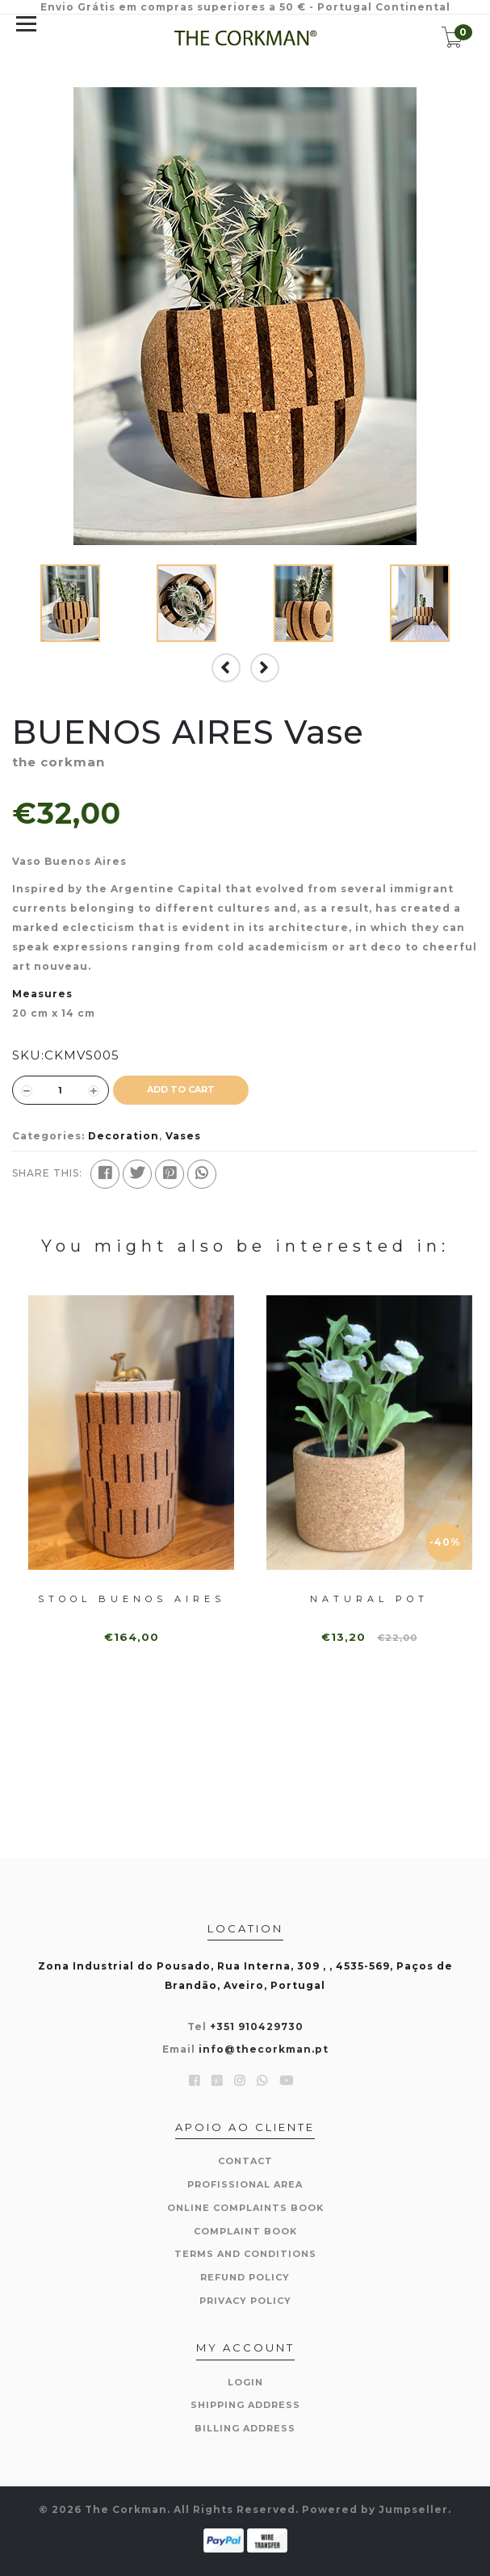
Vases (183, 1136)
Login (245, 2382)
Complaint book (245, 2231)
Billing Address (245, 2428)
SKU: (28, 1055)
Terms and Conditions (245, 2253)
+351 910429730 (257, 2026)
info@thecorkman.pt (264, 2049)
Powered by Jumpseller (375, 2509)
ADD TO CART (181, 1089)
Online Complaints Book (245, 2207)
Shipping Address (245, 2404)
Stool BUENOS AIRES (131, 1599)
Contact (245, 2161)
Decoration (123, 1136)
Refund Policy (245, 2277)
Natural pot (369, 1599)
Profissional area (245, 2184)
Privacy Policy (245, 2300)
